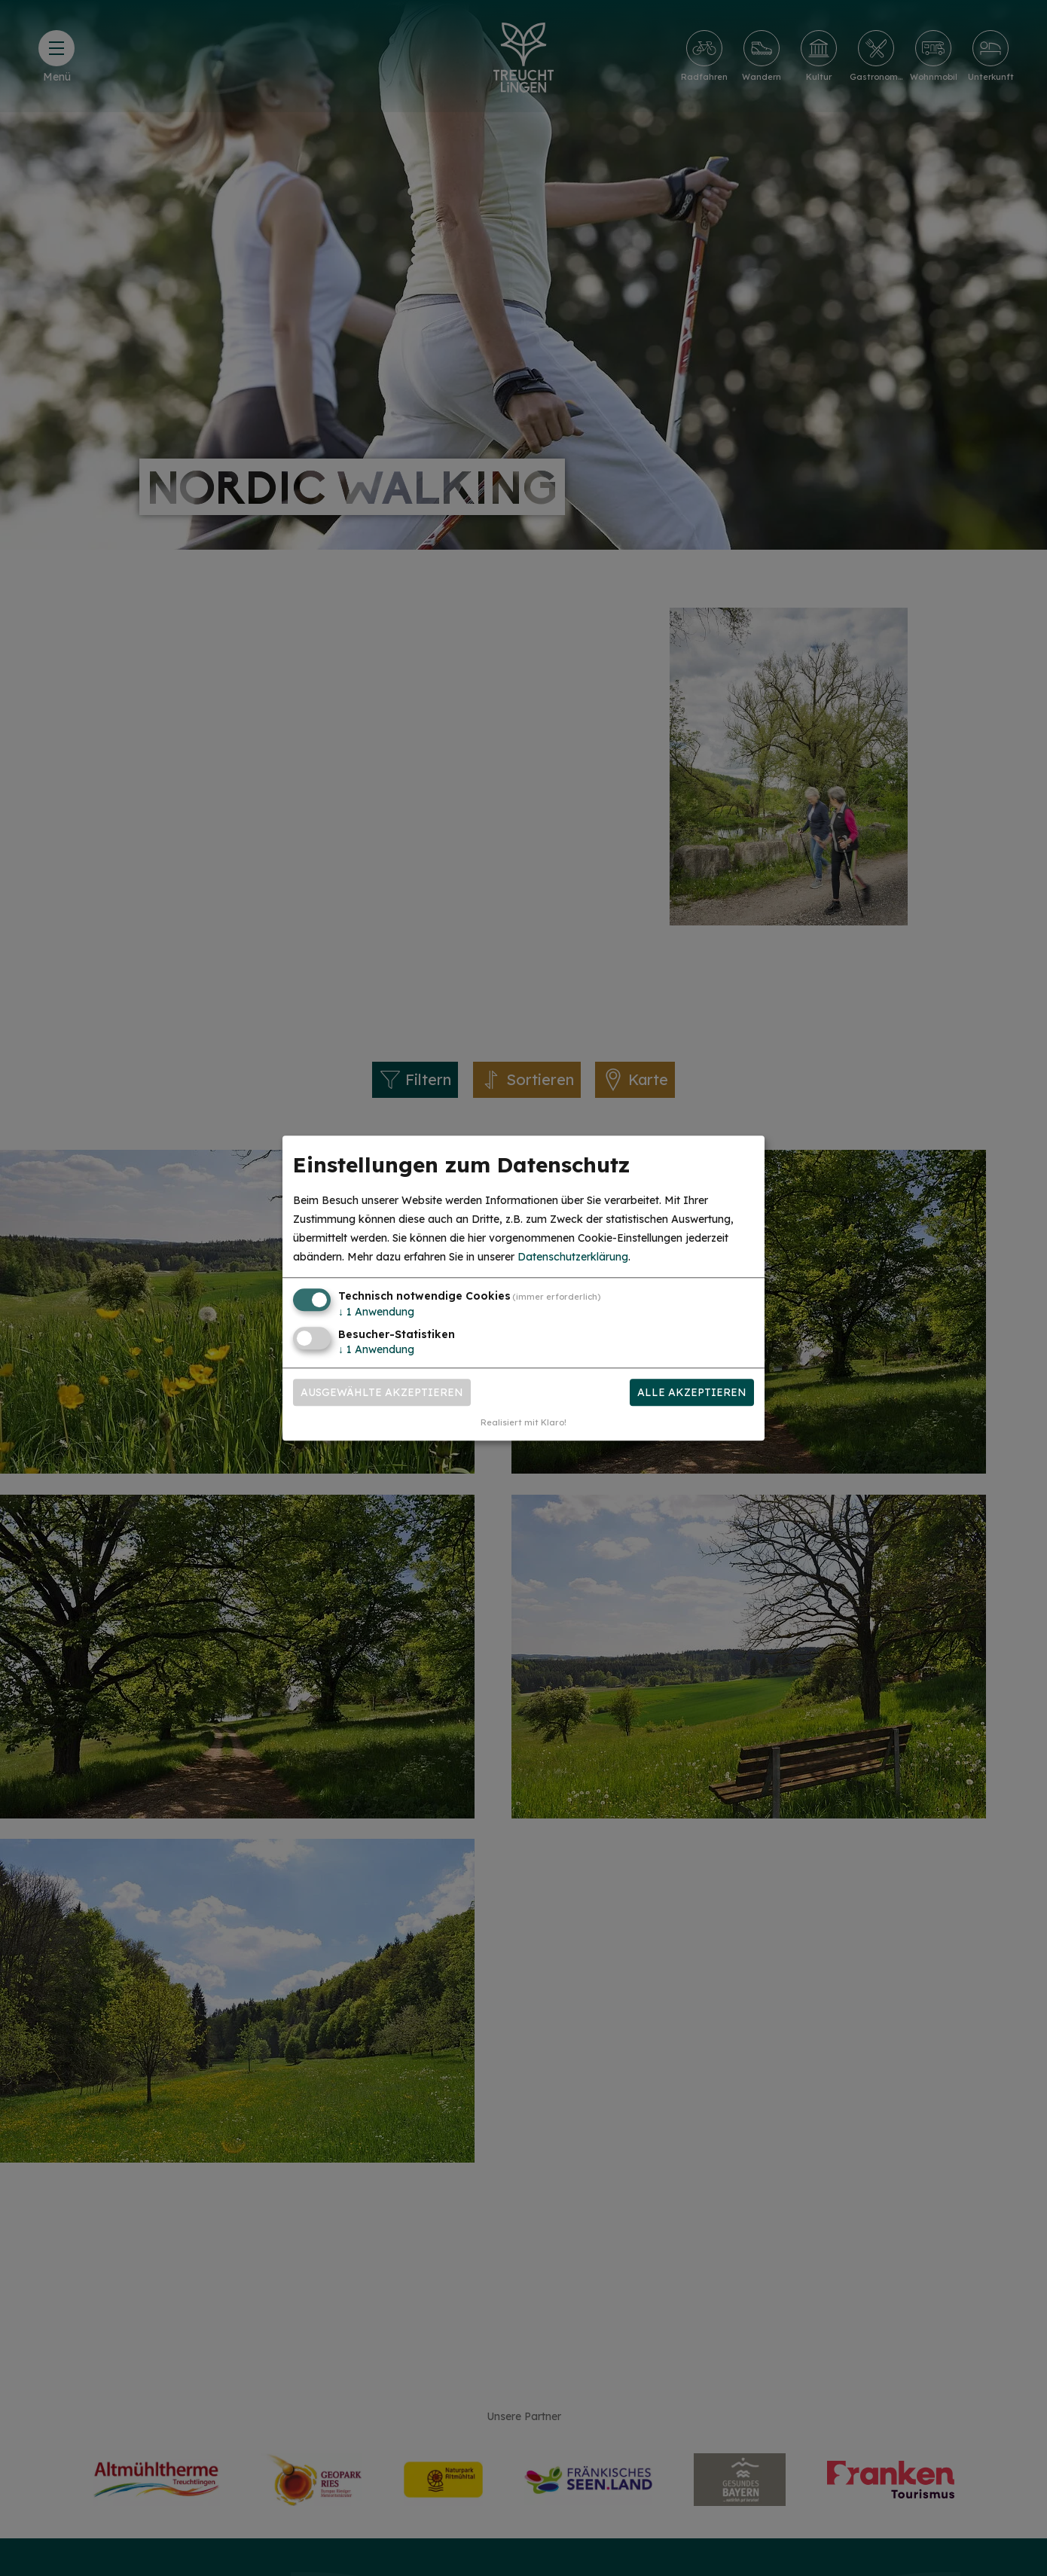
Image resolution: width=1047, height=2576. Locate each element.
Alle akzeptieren (691, 1392)
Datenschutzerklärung (572, 1257)
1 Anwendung (376, 1312)
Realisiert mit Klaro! (523, 1422)
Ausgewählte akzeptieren (382, 1392)
